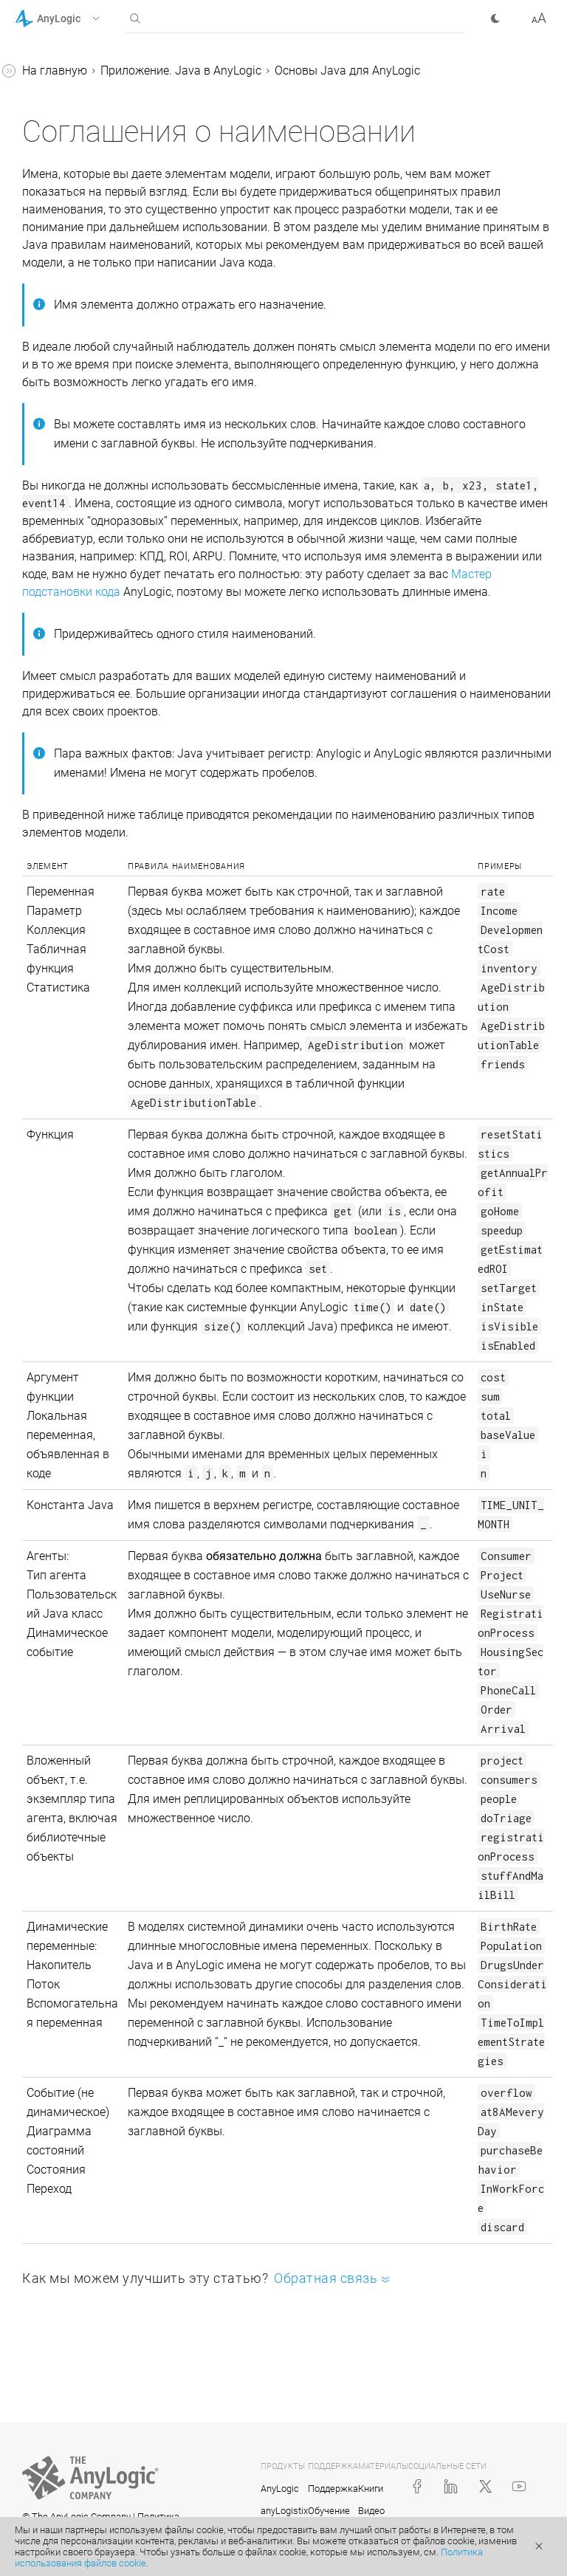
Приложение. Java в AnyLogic (180, 70)
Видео (371, 2510)
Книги (370, 2488)
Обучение (329, 2510)
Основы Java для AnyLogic (347, 70)
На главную (54, 70)
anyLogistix (284, 2510)
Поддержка (333, 2488)
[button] (76, 18)
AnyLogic (280, 2488)
